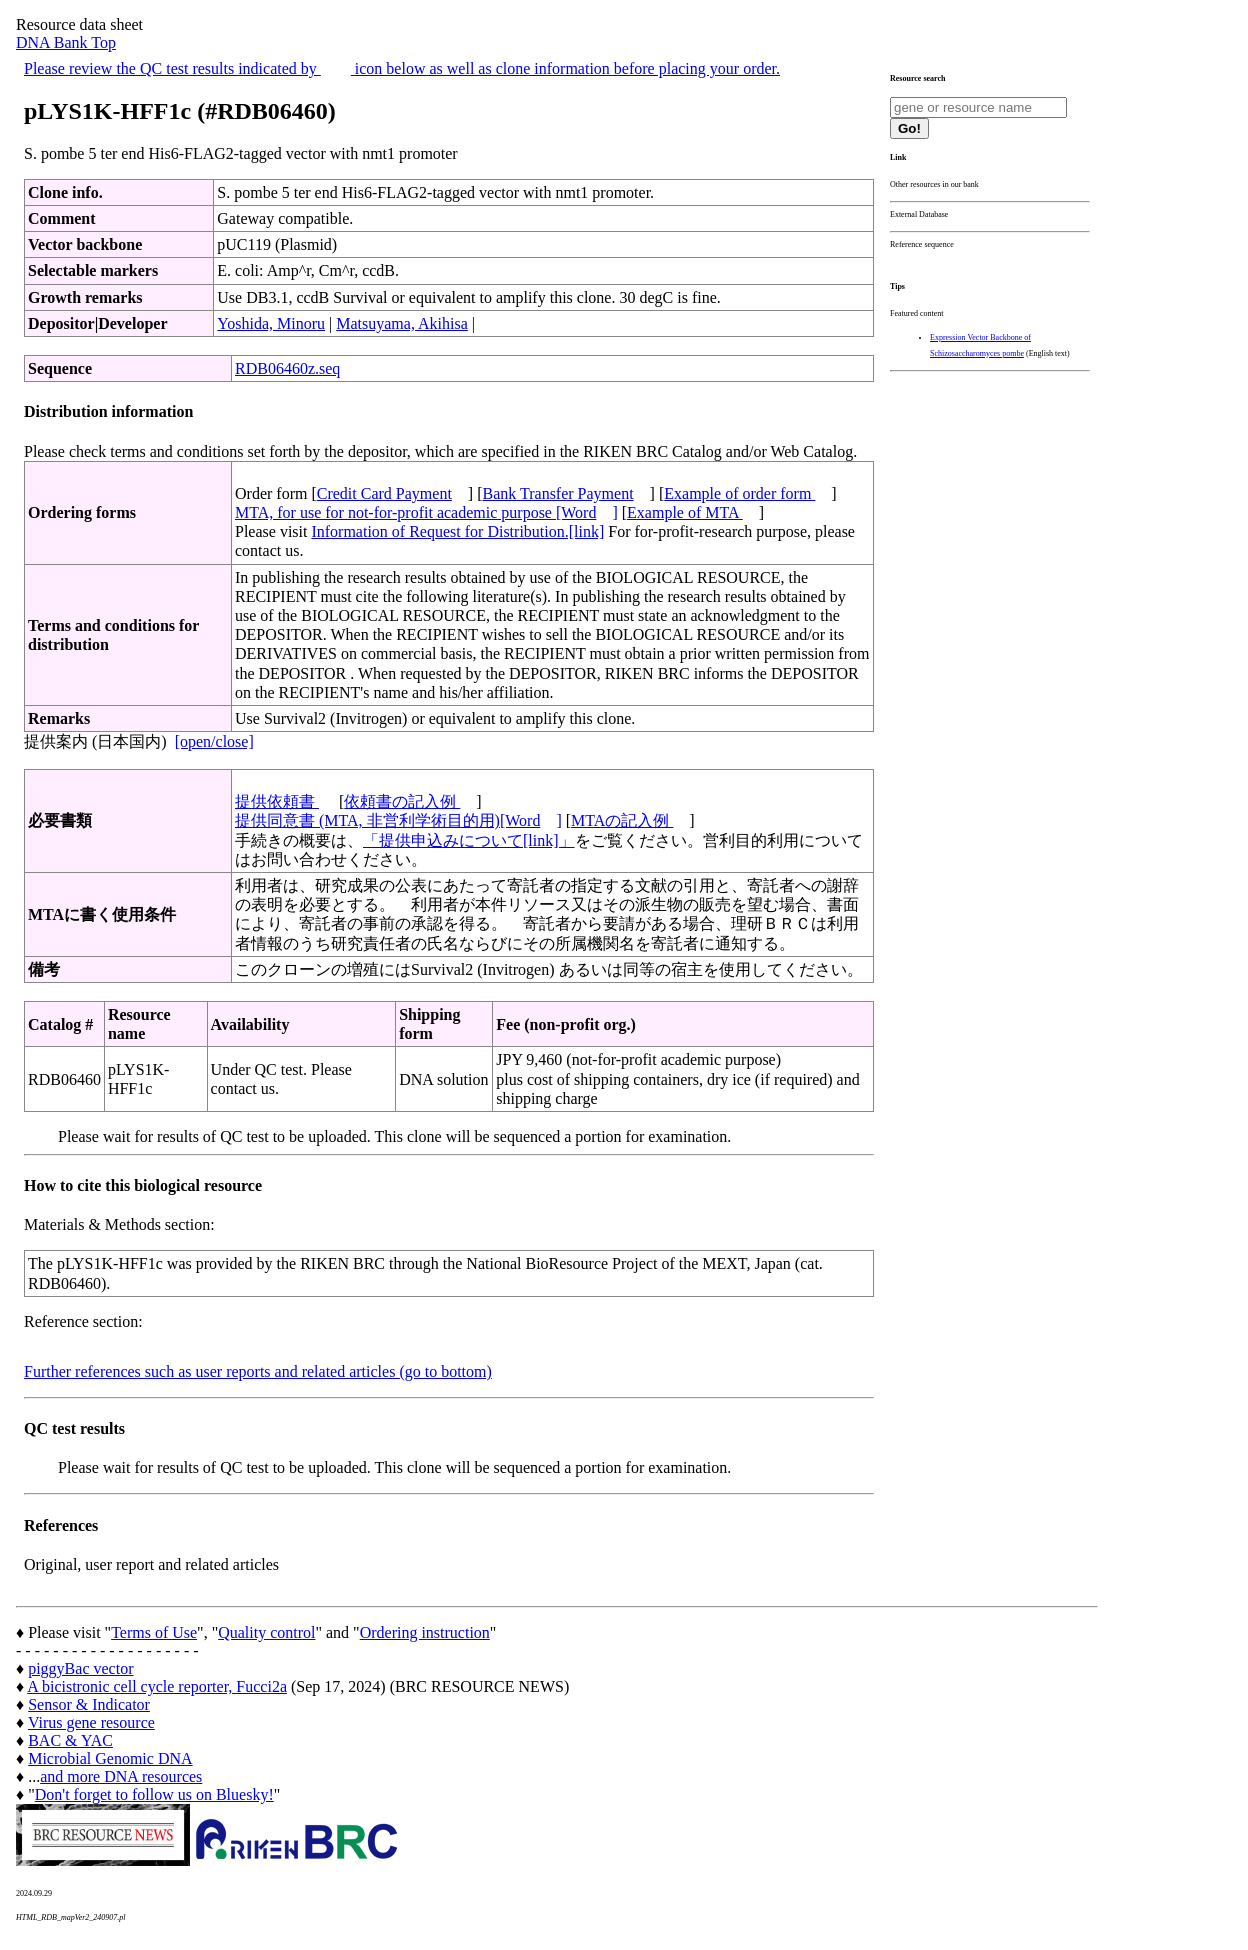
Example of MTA (685, 512)
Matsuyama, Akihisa (402, 323)
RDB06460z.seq (287, 368)
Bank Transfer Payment (558, 493)
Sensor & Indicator (89, 1704)
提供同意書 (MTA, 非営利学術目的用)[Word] (398, 820)
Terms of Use (154, 1632)
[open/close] (214, 741)
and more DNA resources (121, 1776)
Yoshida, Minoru (271, 323)
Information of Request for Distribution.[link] (457, 531)
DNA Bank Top (66, 42)
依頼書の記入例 (402, 801)
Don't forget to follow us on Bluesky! (154, 1794)
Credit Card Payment (384, 493)
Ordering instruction (425, 1632)
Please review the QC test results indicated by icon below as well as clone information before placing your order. (402, 68)
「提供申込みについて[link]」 (469, 840)
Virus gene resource (91, 1722)
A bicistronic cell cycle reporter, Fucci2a (157, 1686)
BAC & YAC (70, 1740)
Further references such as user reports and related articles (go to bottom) (258, 1371)
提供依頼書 (277, 801)
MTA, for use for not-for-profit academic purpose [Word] (426, 512)
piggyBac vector (80, 1668)
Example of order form (739, 493)
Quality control (266, 1632)
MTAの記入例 (622, 820)
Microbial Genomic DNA (110, 1758)
